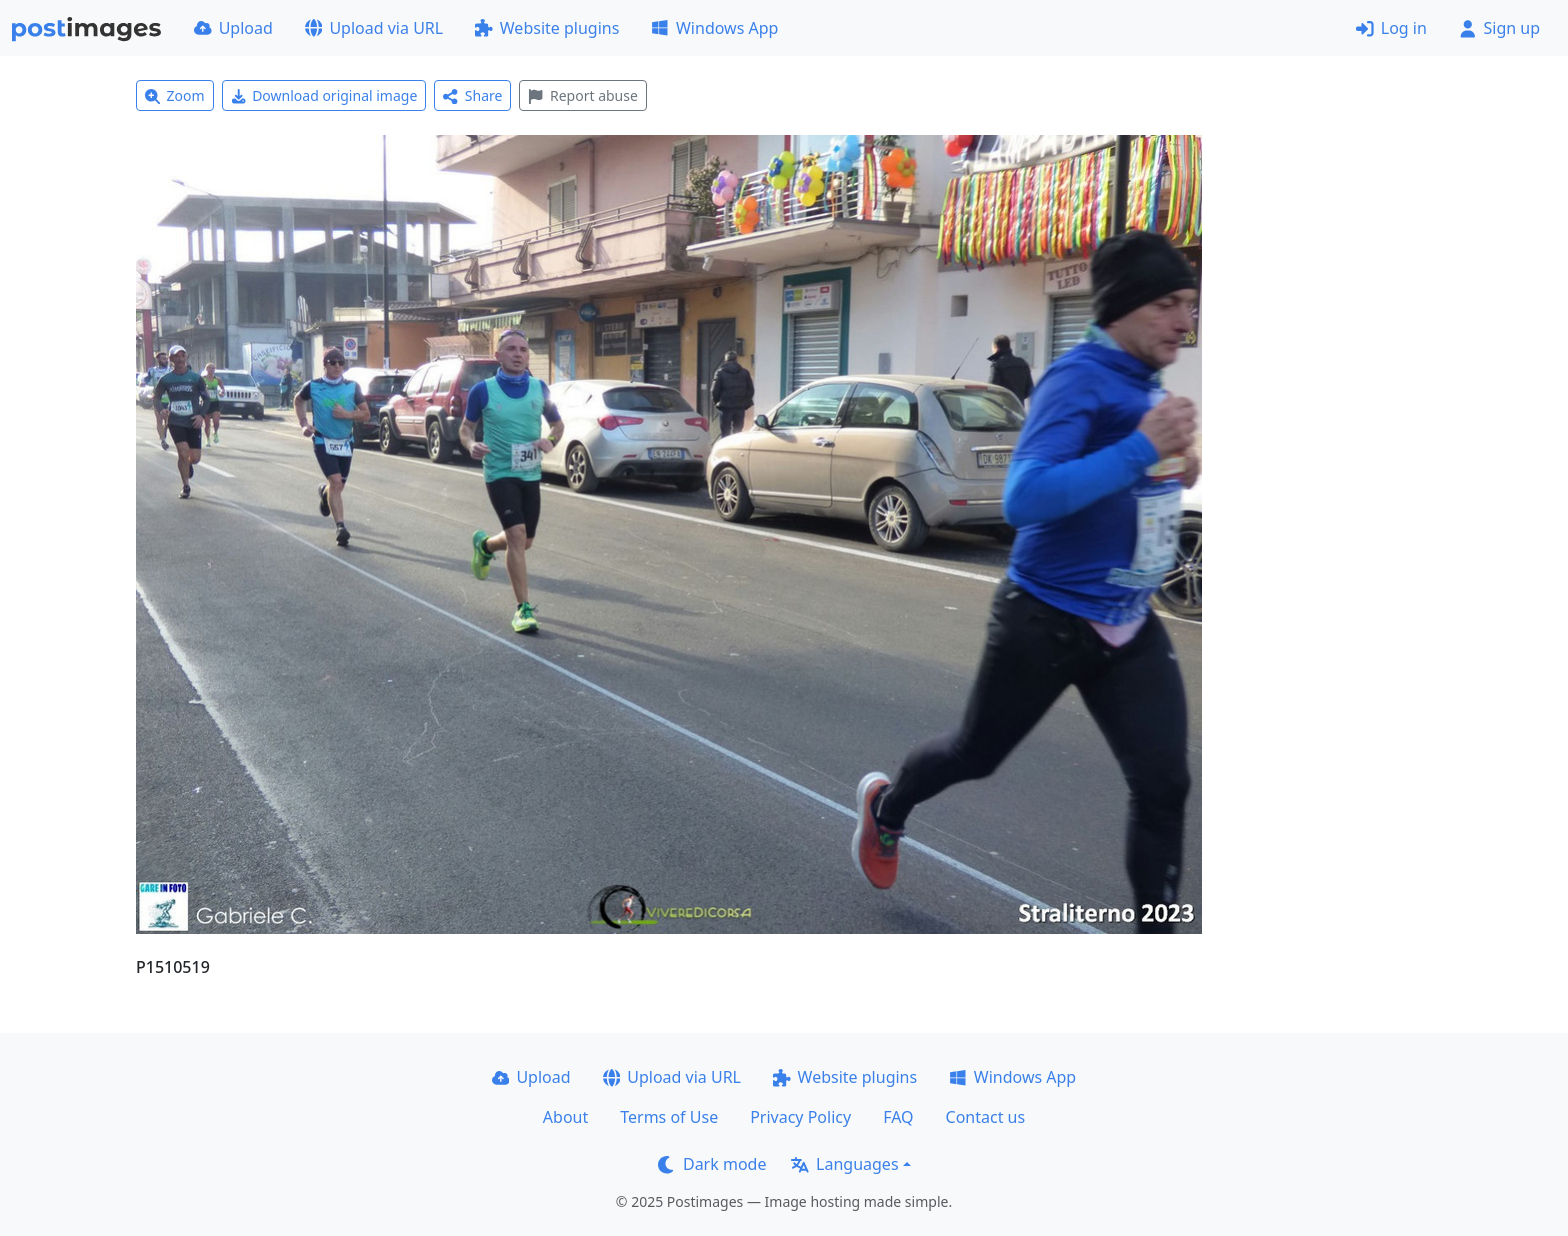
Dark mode (712, 1164)
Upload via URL (374, 28)
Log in (1391, 28)
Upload (233, 28)
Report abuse (582, 95)
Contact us (986, 1117)
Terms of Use (669, 1117)
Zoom (175, 95)
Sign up (1499, 28)
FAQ (898, 1117)
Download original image (324, 95)
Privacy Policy (800, 1117)
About (565, 1117)
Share (472, 95)
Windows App (714, 28)
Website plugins (547, 28)
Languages (844, 1164)
